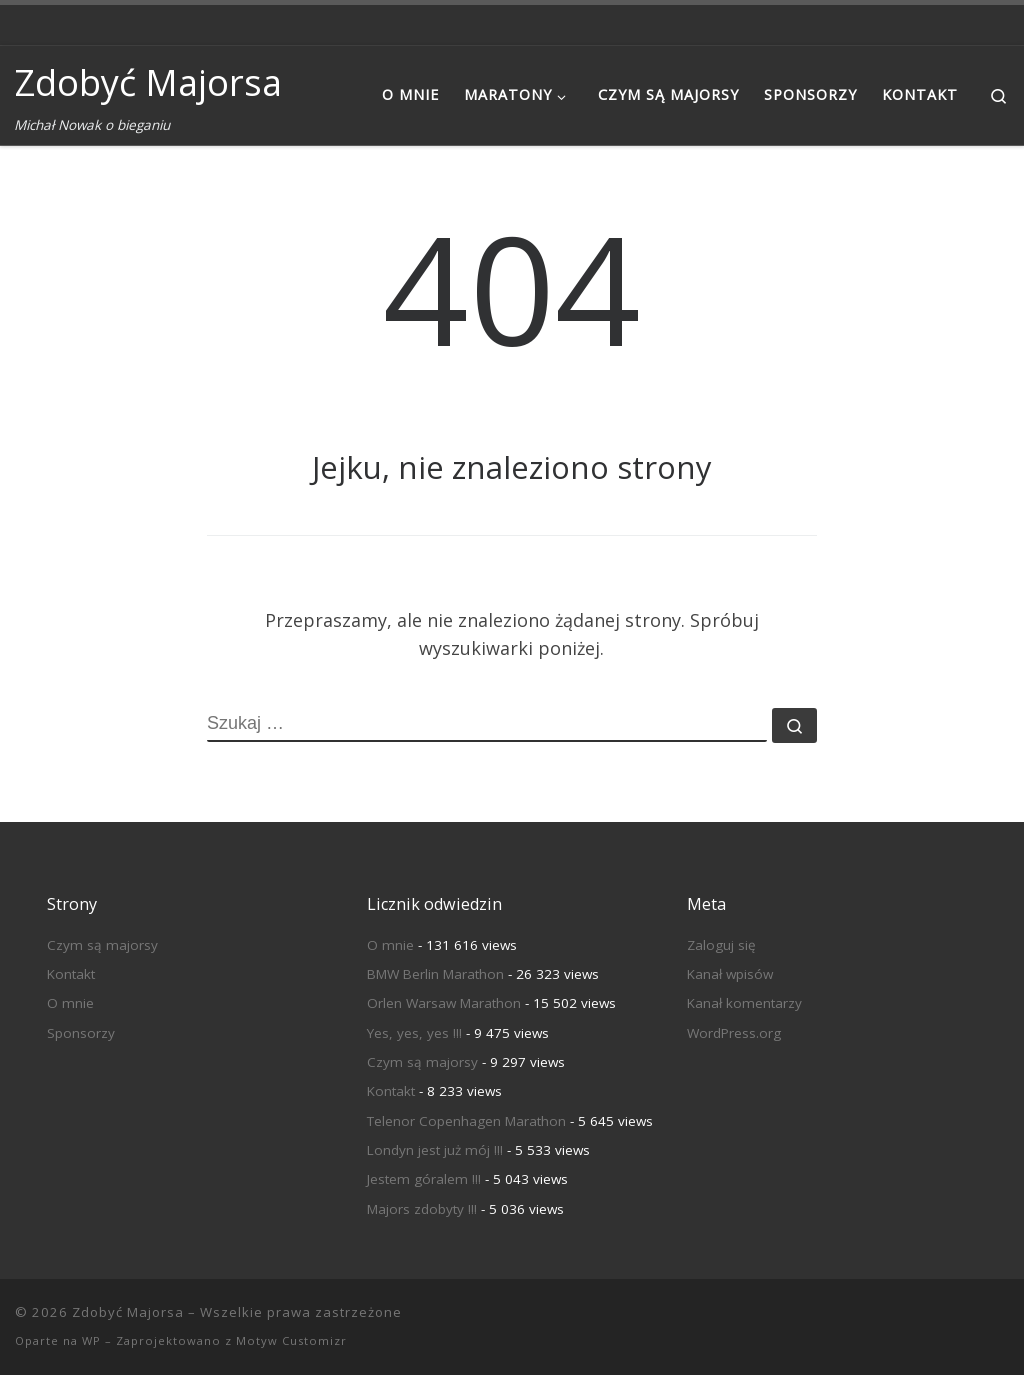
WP (91, 1340)
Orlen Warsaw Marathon (444, 1003)
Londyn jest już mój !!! (435, 1150)
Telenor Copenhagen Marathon (466, 1121)
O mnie (70, 1003)
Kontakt (71, 974)
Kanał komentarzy (744, 1003)
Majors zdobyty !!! (422, 1209)
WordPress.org (734, 1033)
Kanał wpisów (730, 974)
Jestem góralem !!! (424, 1179)
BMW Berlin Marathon (435, 974)
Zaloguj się (721, 945)
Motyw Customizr (291, 1340)
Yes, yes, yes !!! (414, 1033)
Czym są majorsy (102, 945)
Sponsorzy (81, 1033)
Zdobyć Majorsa (128, 1312)
